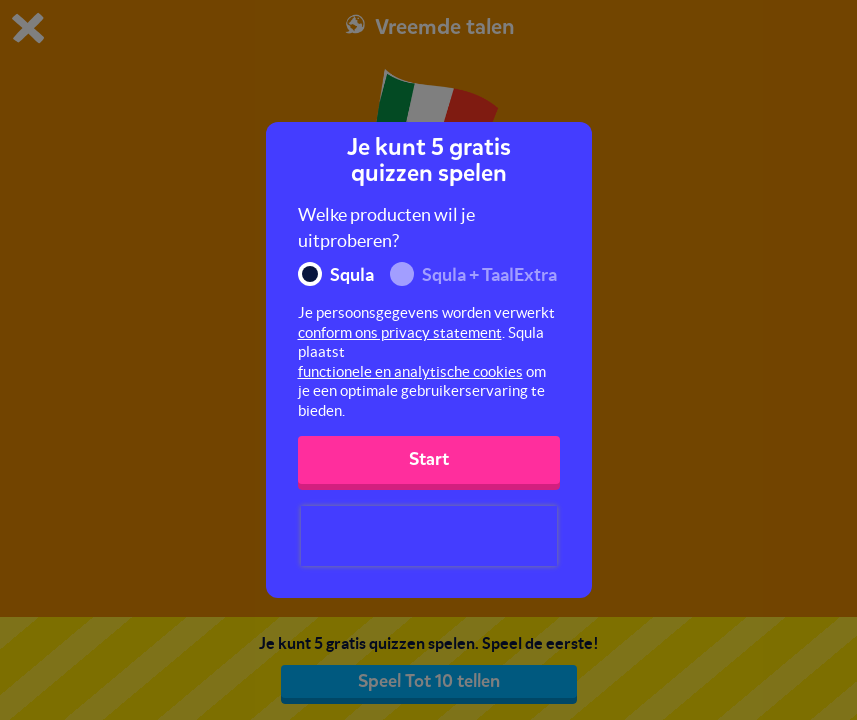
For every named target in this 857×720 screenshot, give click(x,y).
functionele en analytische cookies (410, 371)
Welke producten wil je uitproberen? (386, 227)
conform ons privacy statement (400, 332)
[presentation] (429, 536)
